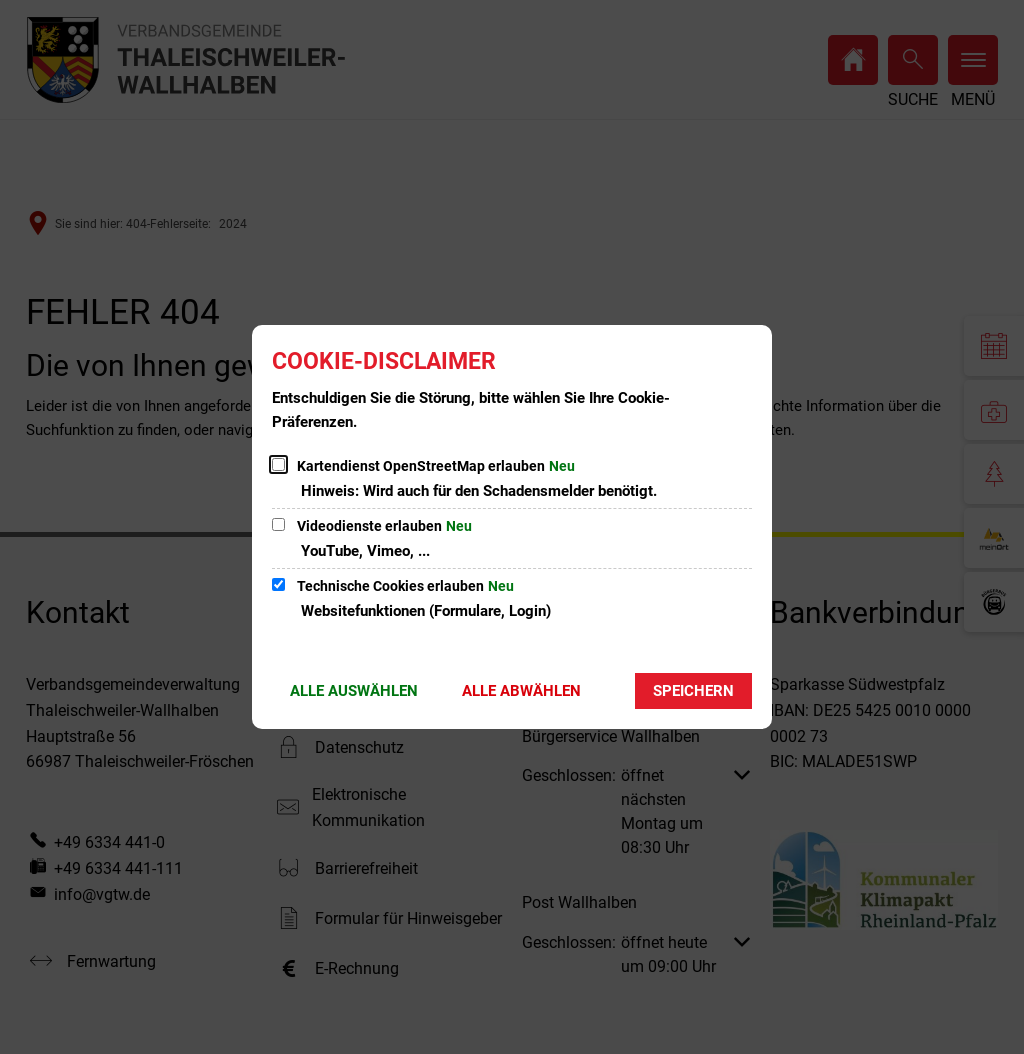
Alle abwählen (521, 691)
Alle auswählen (354, 691)
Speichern (693, 691)
